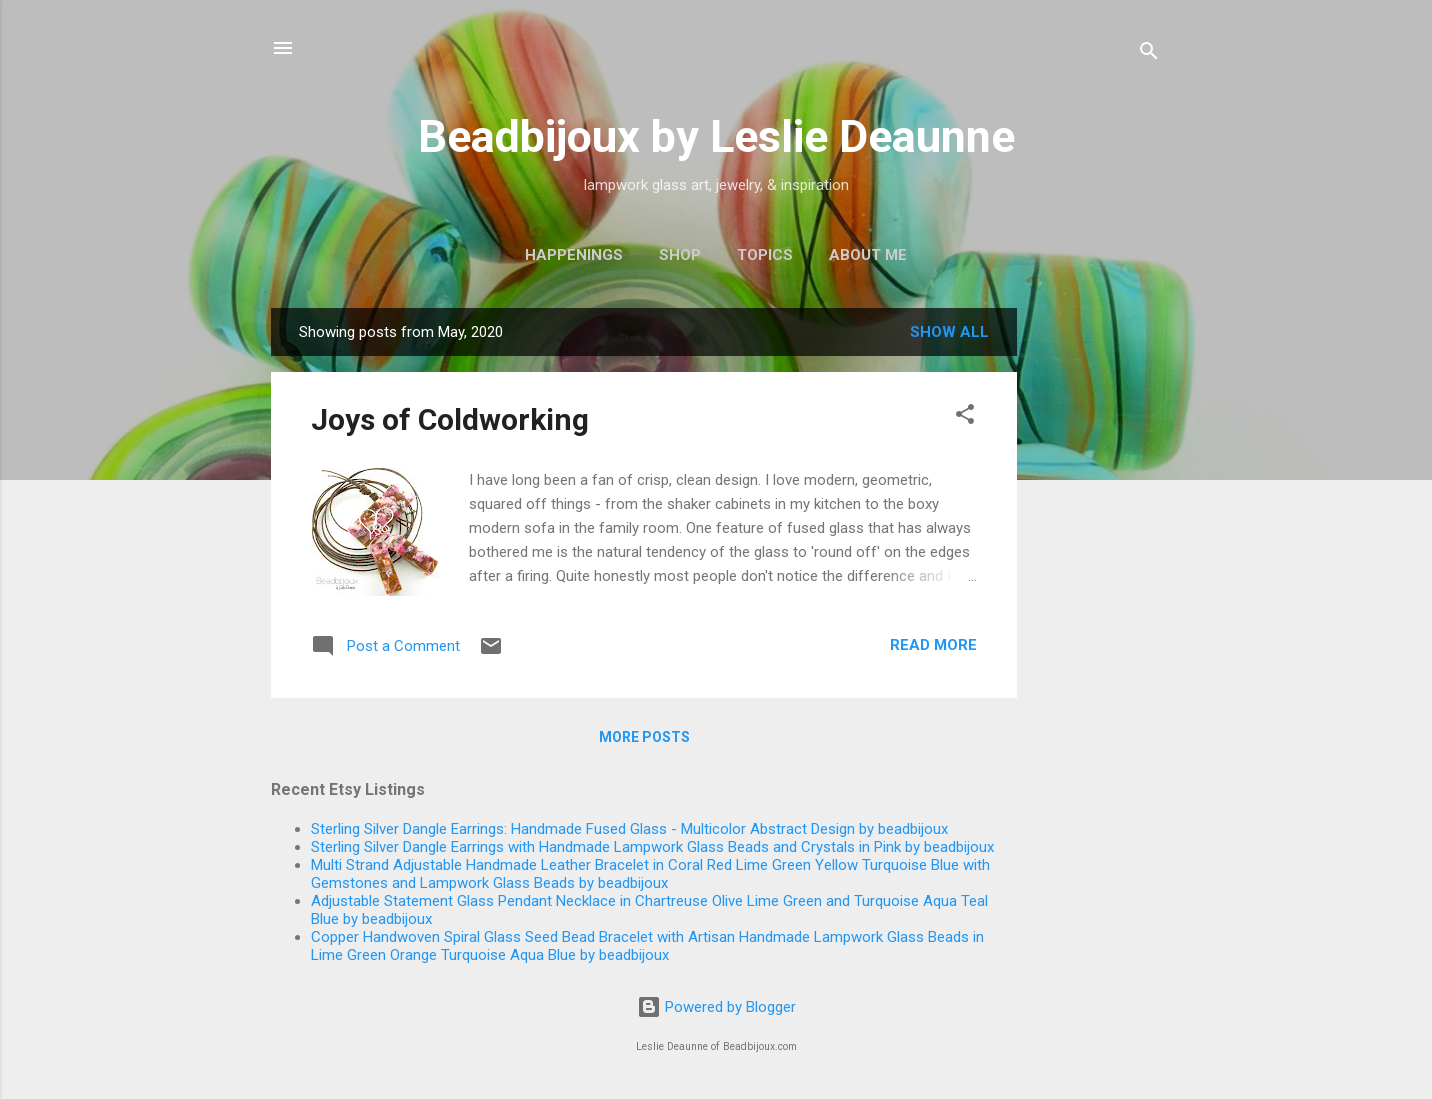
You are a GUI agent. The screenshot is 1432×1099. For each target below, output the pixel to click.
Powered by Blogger (716, 1007)
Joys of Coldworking (450, 419)
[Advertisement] (1097, 608)
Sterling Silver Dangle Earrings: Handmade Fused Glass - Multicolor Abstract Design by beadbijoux (629, 829)
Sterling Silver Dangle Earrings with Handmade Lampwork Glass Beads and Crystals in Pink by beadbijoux (652, 847)
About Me (868, 255)
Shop (680, 255)
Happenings (574, 255)
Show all (949, 332)
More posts (644, 737)
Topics (765, 255)
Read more (933, 645)
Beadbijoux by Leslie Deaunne (716, 136)
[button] (965, 417)
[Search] (1149, 54)
